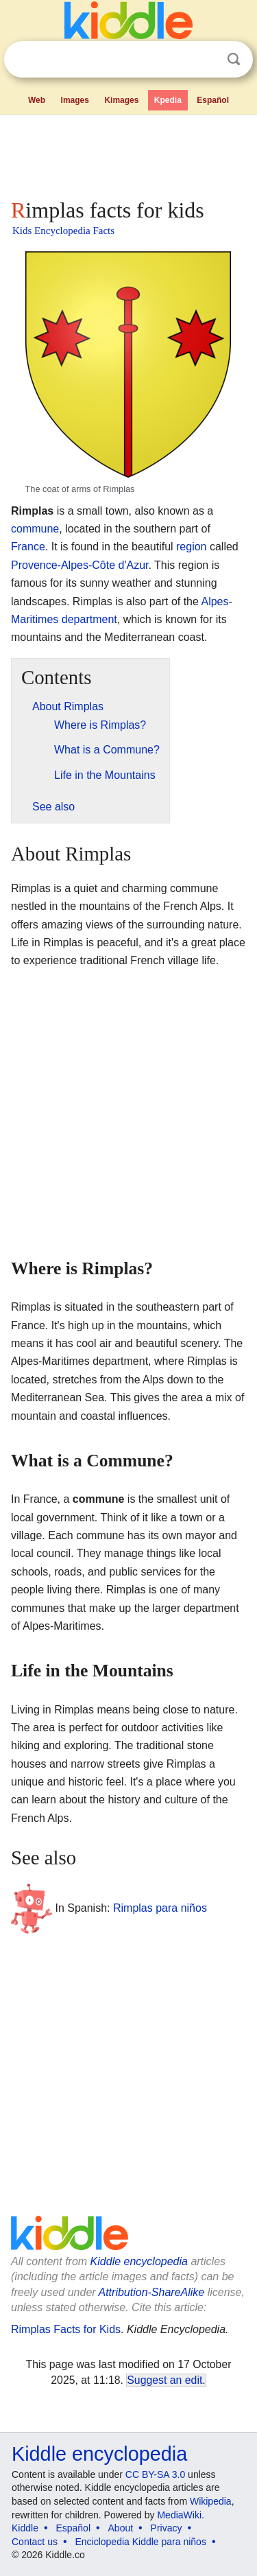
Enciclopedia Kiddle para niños (140, 2541)
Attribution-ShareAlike (151, 2292)
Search (233, 59)
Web (36, 100)
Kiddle (25, 2527)
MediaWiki (179, 2514)
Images (75, 100)
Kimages (121, 100)
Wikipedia (211, 2501)
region (191, 546)
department (89, 619)
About (121, 2527)
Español (213, 100)
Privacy (166, 2527)
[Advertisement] (128, 153)
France (28, 546)
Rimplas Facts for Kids (66, 2329)
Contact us (35, 2541)
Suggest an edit (164, 2380)
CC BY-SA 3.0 (155, 2474)
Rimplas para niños (160, 1907)
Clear (205, 59)
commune (35, 529)
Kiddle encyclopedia (139, 2261)
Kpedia (168, 100)
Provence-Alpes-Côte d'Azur (79, 565)
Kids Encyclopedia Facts (63, 230)
